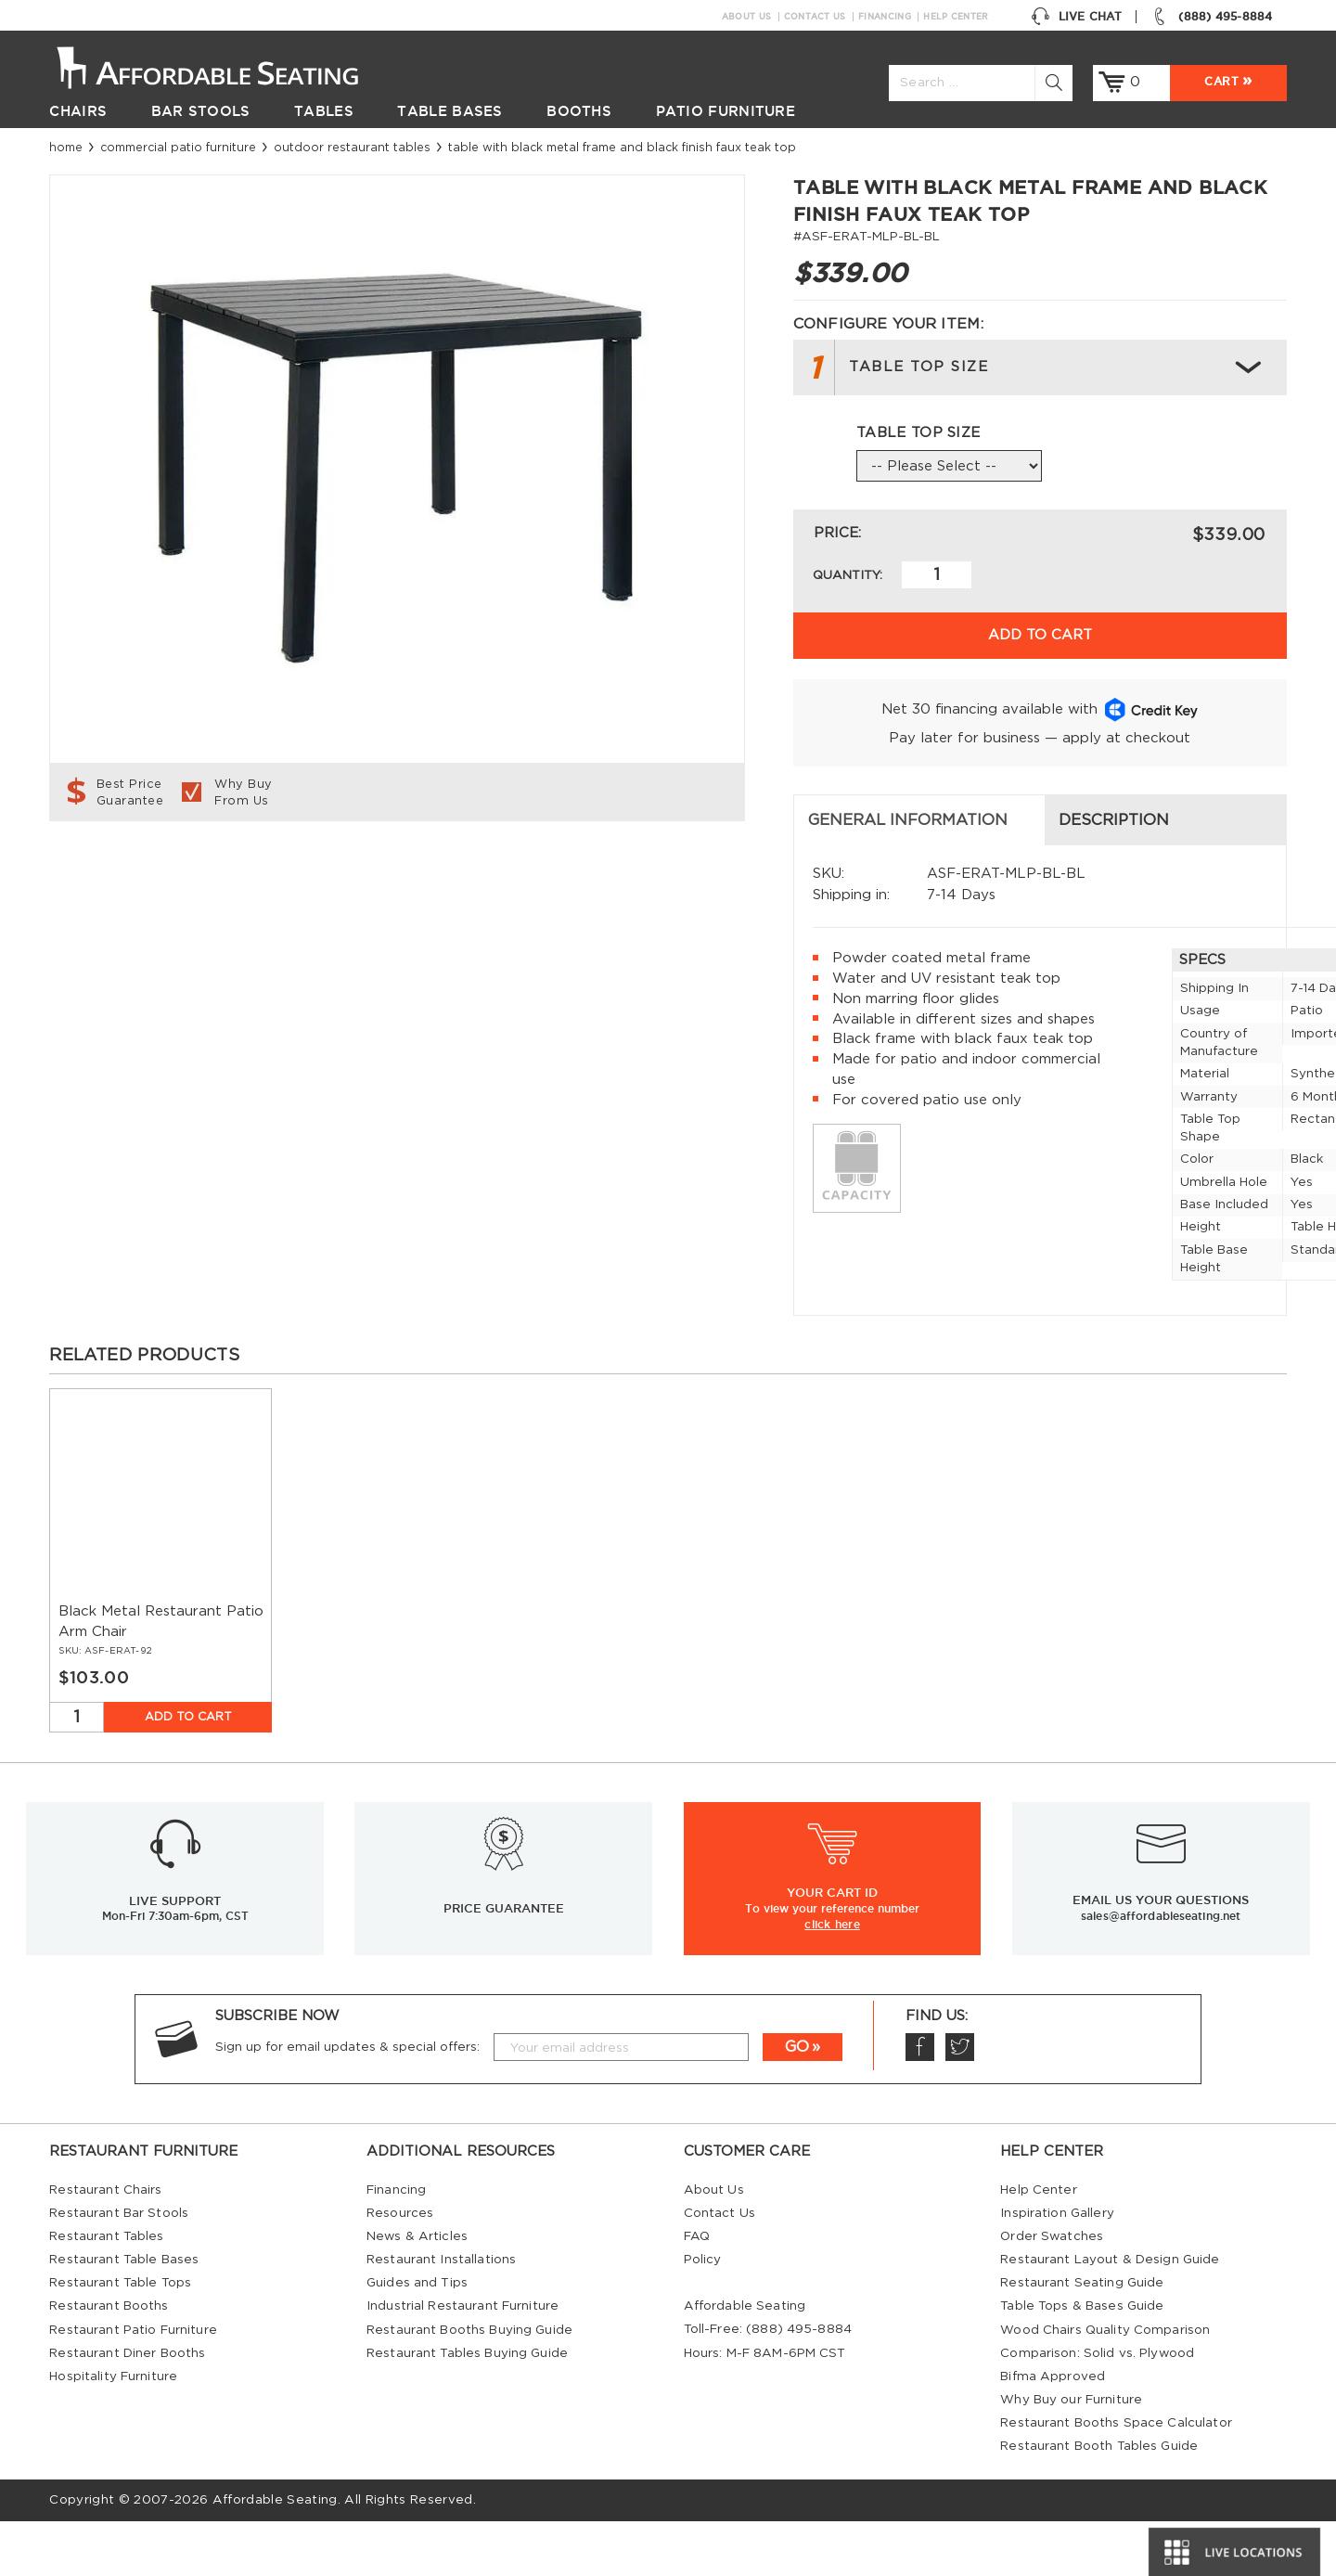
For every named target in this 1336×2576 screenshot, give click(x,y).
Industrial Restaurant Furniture (462, 2360)
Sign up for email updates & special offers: (347, 2101)
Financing (884, 16)
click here (832, 1978)
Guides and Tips (417, 2337)
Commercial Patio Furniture (178, 147)
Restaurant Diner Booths (127, 2408)
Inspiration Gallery (1057, 2267)
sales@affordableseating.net (1160, 1970)
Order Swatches (1051, 2291)
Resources (399, 2267)
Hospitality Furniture (113, 2431)
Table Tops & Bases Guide (1081, 2360)
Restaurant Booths (108, 2360)
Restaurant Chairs (105, 2244)
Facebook (919, 2102)
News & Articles (417, 2291)
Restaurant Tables (106, 2291)
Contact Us (815, 16)
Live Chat (1076, 16)
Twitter (959, 2102)
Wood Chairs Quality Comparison (1105, 2384)
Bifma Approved (1052, 2431)
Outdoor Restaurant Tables (352, 147)
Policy (703, 2314)
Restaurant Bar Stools (118, 2267)
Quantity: (847, 575)
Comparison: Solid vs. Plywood (1097, 2408)
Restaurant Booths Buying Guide (469, 2384)
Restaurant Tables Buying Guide (467, 2408)
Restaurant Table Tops (120, 2337)
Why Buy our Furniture (1071, 2454)
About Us (746, 16)
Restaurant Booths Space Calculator (1116, 2477)
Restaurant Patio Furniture (132, 2384)
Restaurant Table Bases (124, 2314)
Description (473, 875)
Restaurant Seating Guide (1081, 2337)
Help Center (955, 16)
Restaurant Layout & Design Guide (1109, 2314)
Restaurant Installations (441, 2314)
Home (66, 147)
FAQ (697, 2291)
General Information (163, 875)
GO (797, 2101)
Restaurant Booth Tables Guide (1099, 2500)
